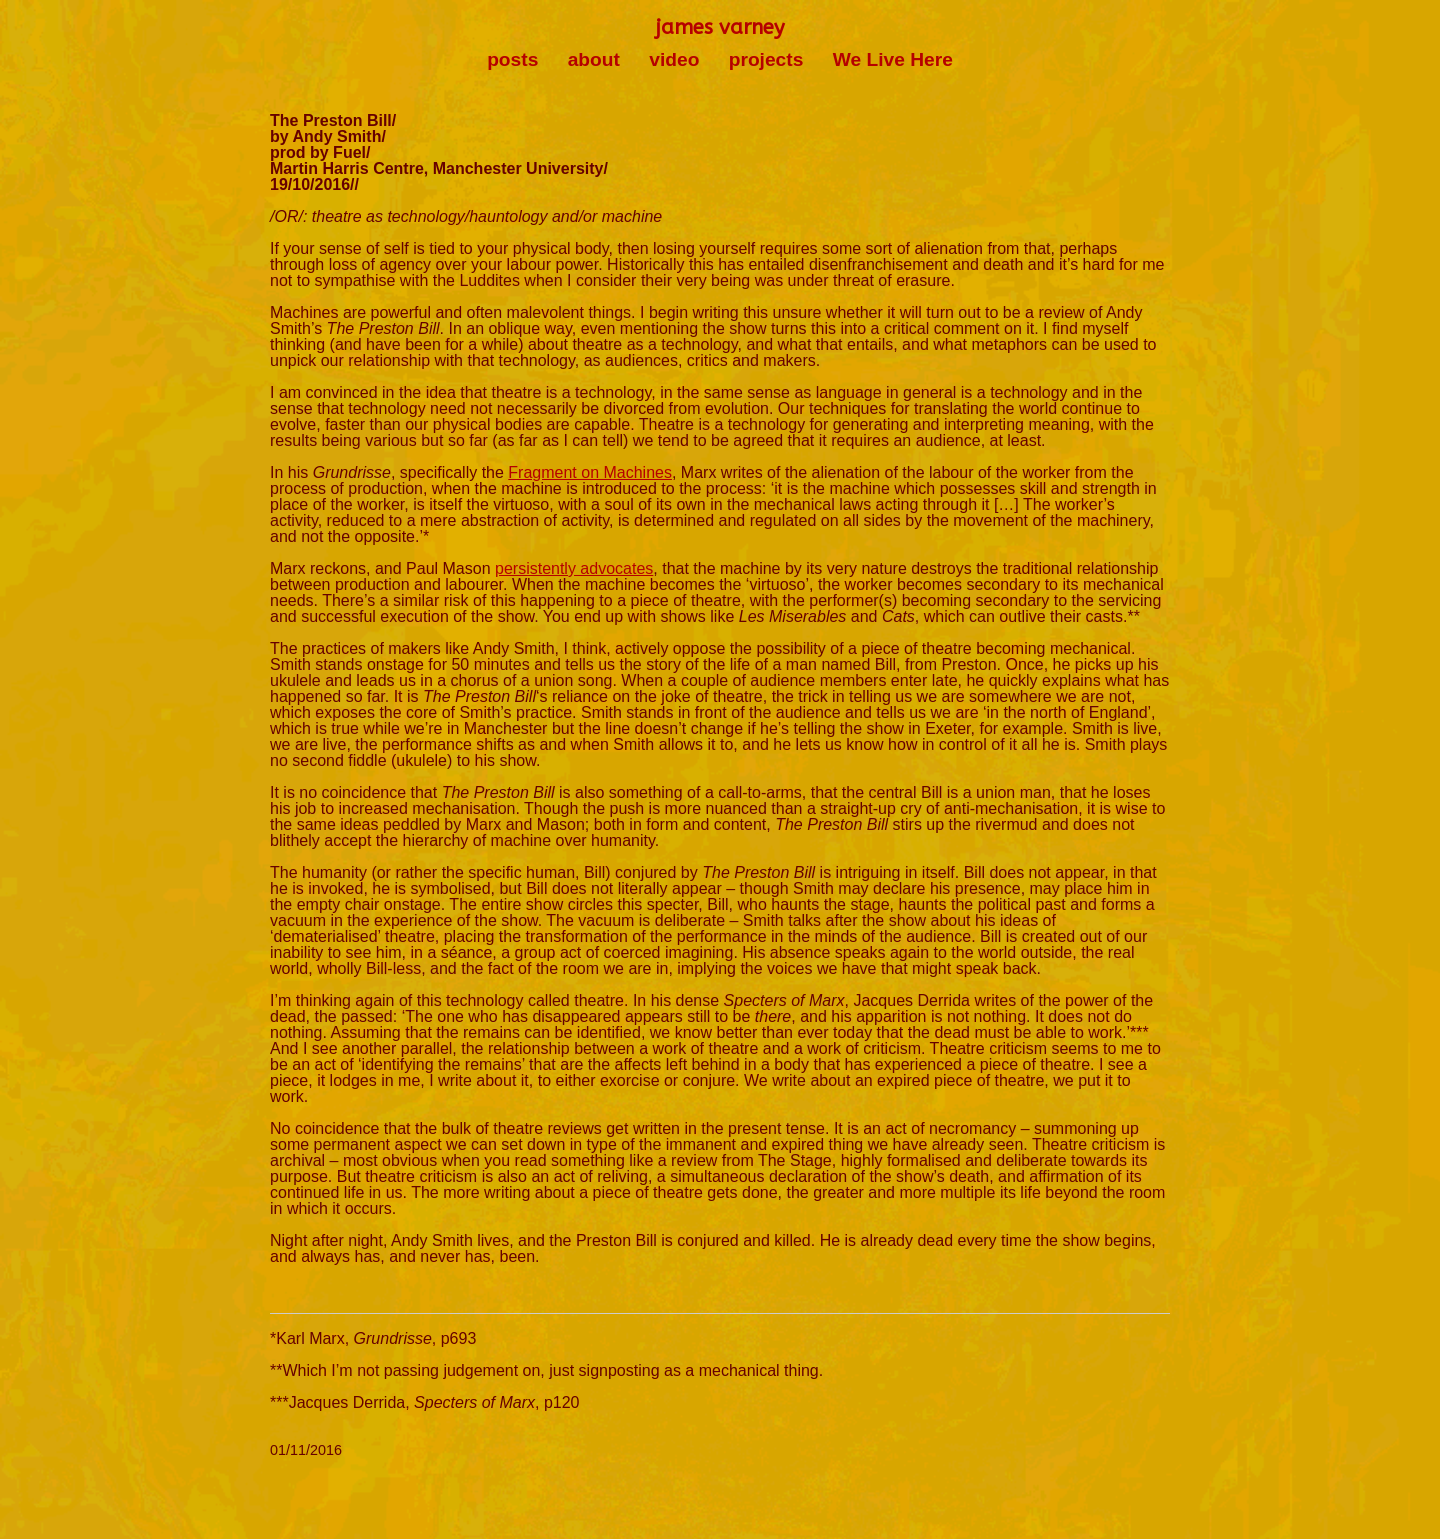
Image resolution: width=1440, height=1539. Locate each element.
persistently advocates (574, 568)
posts (512, 59)
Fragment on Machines (590, 472)
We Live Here (893, 59)
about (594, 59)
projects (766, 59)
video (674, 59)
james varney (720, 27)
